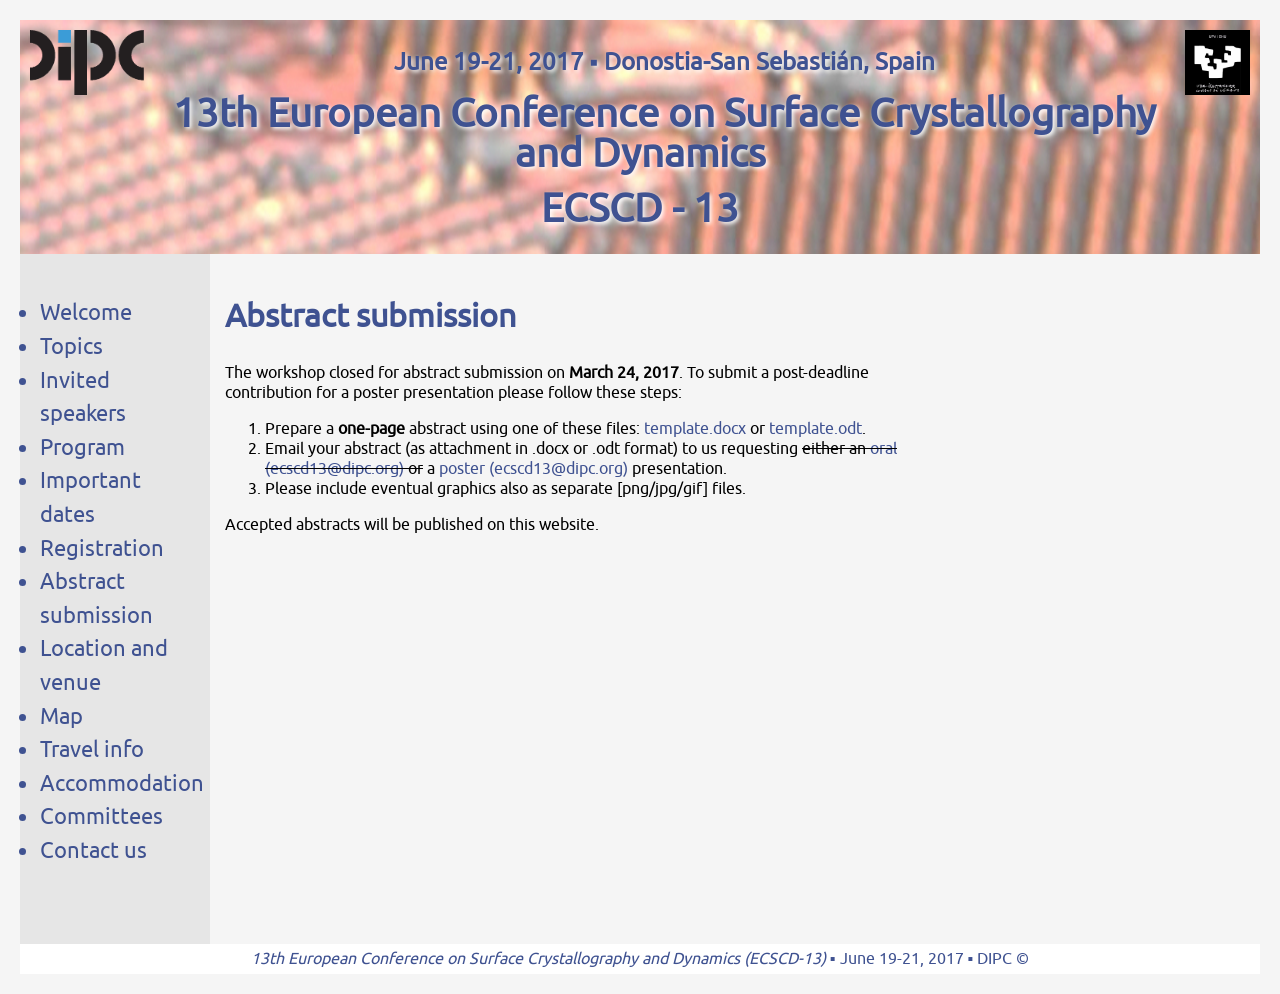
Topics (71, 346)
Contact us (93, 850)
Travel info (92, 749)
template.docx (695, 429)
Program (82, 447)
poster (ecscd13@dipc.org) (533, 469)
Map (61, 716)
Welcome (86, 312)
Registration (102, 548)
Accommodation (122, 783)
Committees (101, 816)
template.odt (815, 429)
